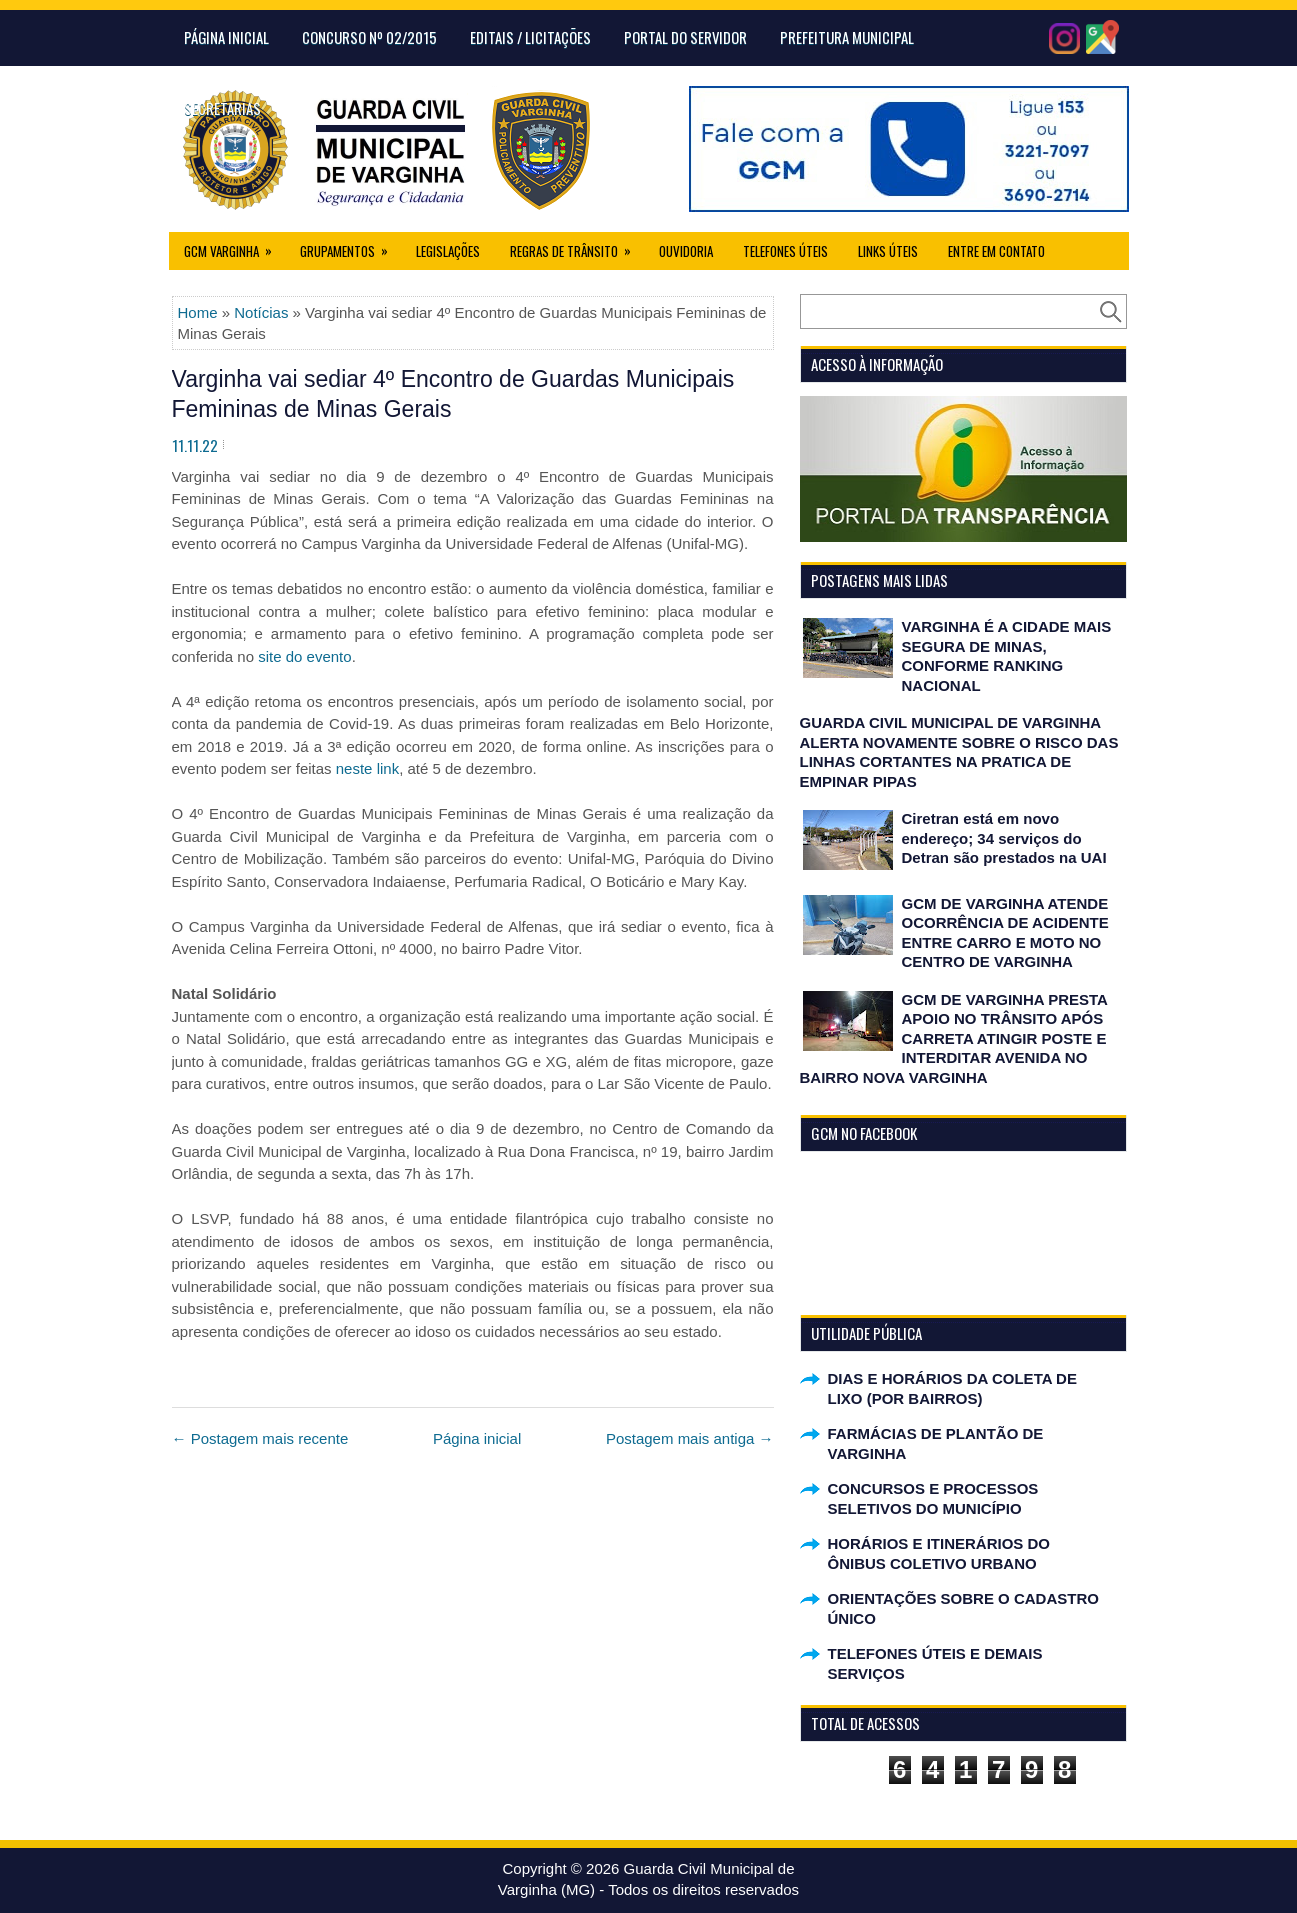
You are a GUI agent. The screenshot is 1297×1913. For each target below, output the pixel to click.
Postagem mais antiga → (690, 1438)
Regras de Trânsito (577, 246)
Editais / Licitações (530, 37)
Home (198, 312)
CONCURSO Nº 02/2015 (369, 37)
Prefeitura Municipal (847, 37)
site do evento (304, 656)
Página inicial (477, 1438)
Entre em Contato (996, 251)
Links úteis (888, 251)
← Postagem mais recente (260, 1438)
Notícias (261, 312)
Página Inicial (226, 37)
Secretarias (222, 108)
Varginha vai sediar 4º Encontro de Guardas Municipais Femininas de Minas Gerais (453, 394)
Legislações (448, 251)
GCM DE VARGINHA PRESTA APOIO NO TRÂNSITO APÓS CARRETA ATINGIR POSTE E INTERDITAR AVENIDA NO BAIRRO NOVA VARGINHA (954, 1038)
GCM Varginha (234, 246)
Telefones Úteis (785, 251)
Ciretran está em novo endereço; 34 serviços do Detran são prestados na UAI (1004, 838)
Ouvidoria (686, 251)
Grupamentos (350, 246)
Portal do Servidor (685, 37)
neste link (367, 768)
